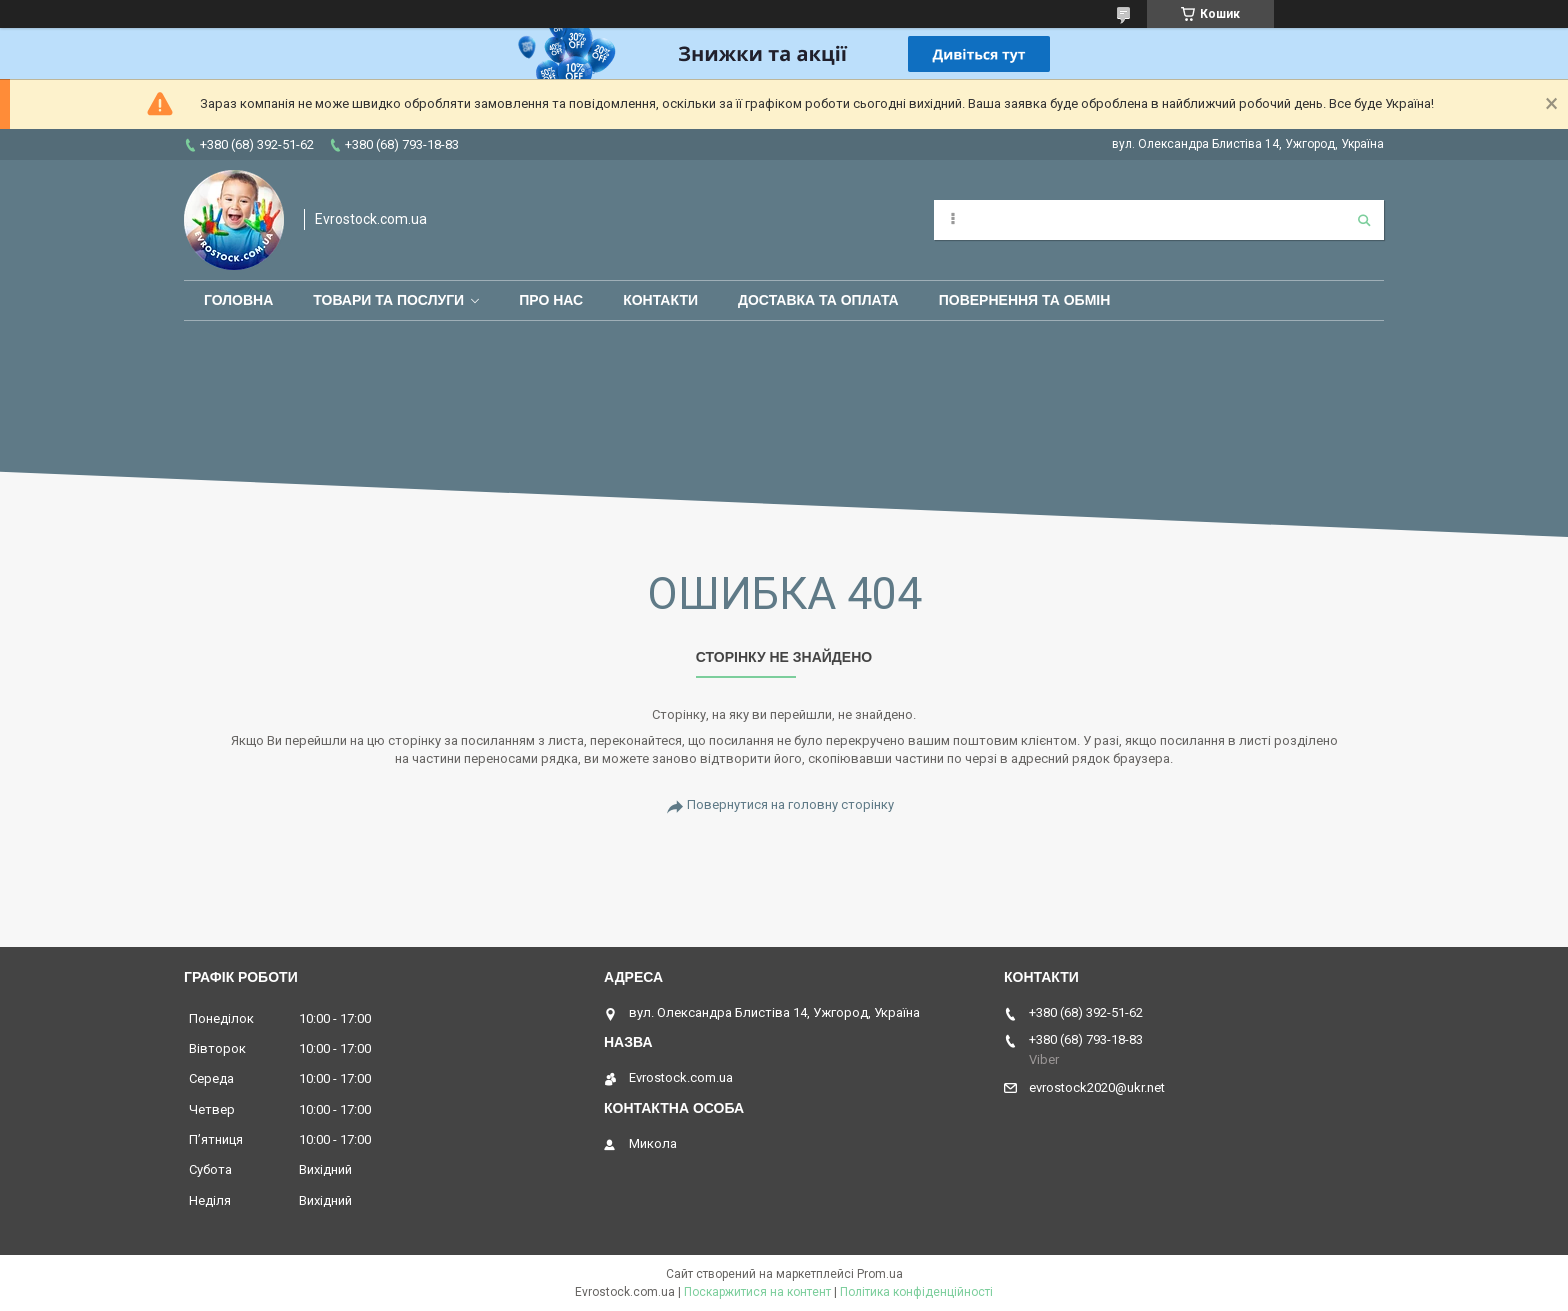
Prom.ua (880, 1274)
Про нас (551, 300)
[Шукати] (1364, 220)
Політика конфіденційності (916, 1292)
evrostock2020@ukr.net (1097, 1087)
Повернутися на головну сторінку (790, 804)
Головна (238, 300)
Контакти (660, 300)
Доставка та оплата (818, 300)
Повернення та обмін (1025, 300)
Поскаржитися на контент (757, 1292)
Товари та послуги (388, 300)
